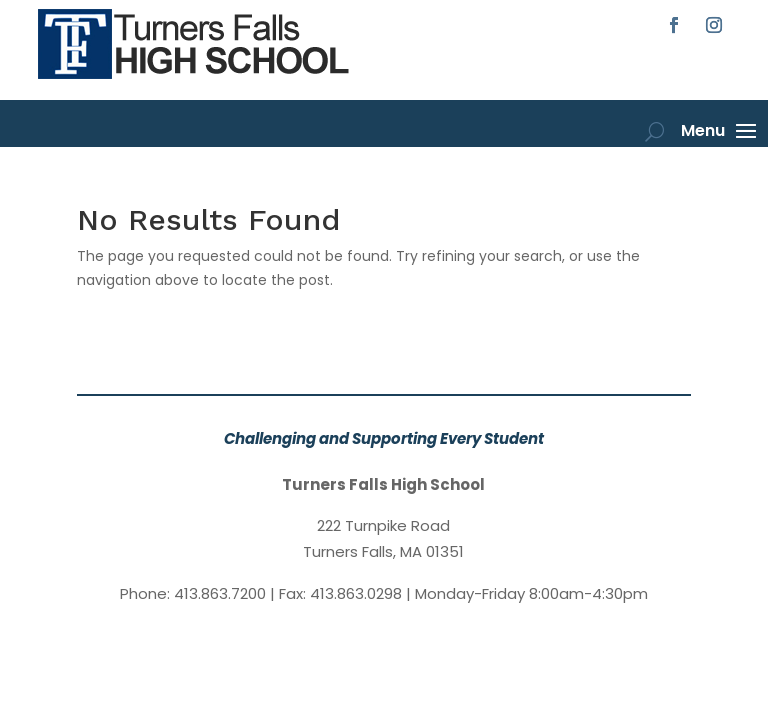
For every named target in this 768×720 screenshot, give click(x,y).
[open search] (654, 131)
